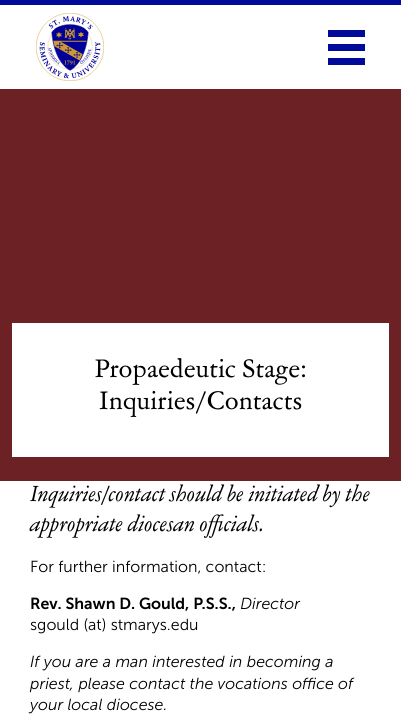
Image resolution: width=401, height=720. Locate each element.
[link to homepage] (70, 47)
